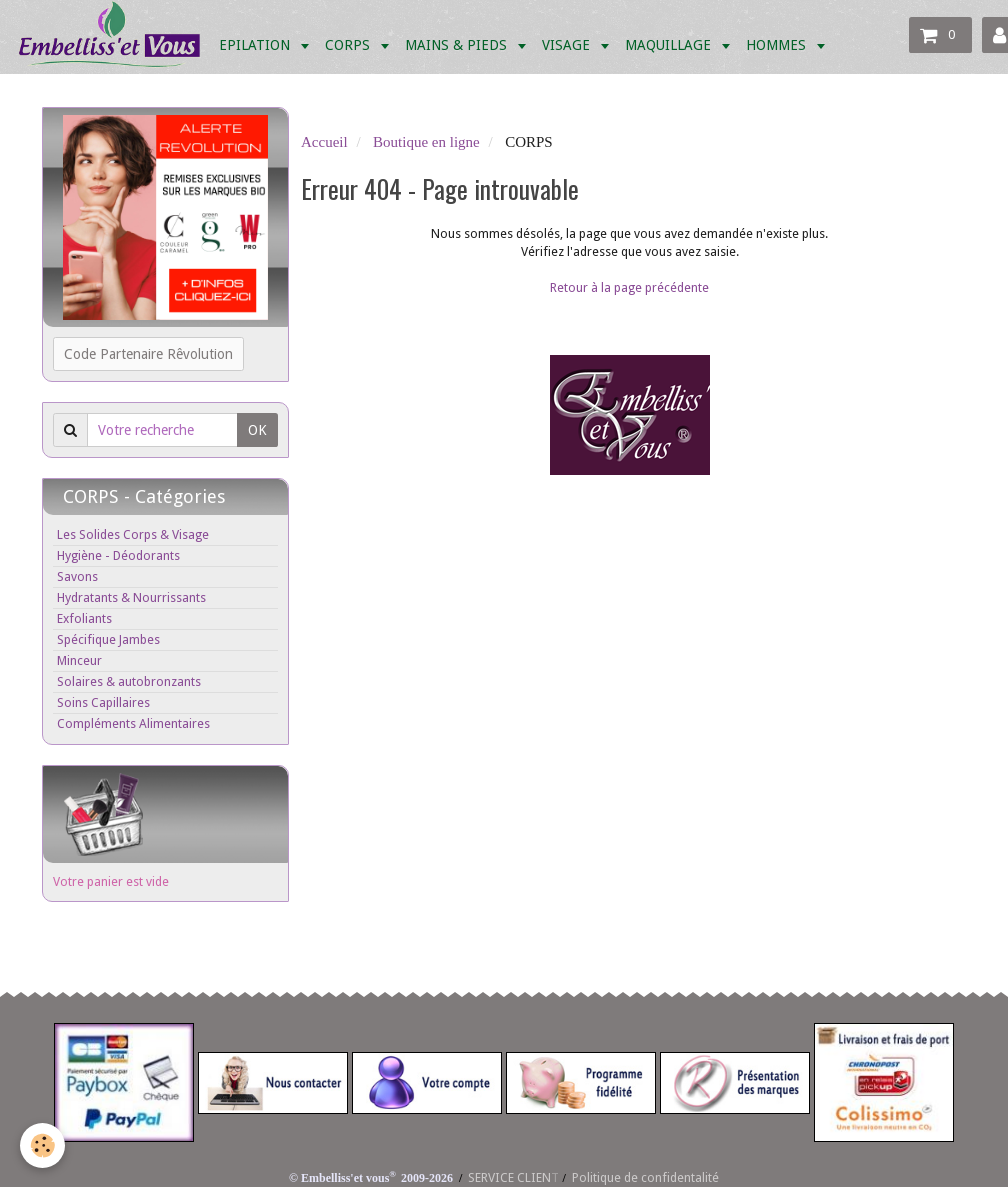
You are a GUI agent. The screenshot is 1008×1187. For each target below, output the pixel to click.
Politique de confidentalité (645, 1177)
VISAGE (568, 45)
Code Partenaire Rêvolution (148, 354)
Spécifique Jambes (108, 639)
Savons (77, 576)
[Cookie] (42, 1145)
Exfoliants (84, 618)
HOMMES (778, 45)
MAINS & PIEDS (458, 45)
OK (257, 430)
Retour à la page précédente (629, 287)
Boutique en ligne (426, 142)
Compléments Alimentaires (133, 723)
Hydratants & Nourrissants (131, 597)
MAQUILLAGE (670, 45)
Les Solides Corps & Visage (133, 534)
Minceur (79, 660)
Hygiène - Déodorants (118, 555)
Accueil (324, 142)
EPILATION (256, 45)
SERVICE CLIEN (509, 1177)
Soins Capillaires (103, 702)
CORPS (349, 45)
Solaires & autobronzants (129, 681)
